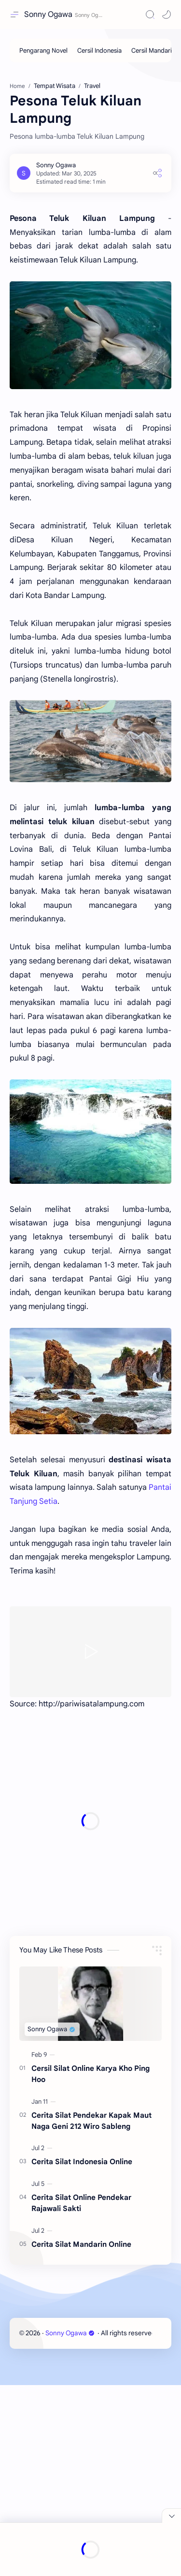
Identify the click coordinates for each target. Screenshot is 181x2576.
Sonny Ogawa (48, 14)
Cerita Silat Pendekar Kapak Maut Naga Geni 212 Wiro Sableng (91, 2311)
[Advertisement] (90, 162)
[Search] (150, 14)
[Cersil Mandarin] (153, 50)
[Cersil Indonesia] (99, 50)
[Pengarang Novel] (43, 50)
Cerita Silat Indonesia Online (81, 2352)
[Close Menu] (171, 2515)
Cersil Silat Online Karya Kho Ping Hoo (90, 2265)
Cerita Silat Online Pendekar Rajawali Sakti (81, 2394)
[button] (166, 14)
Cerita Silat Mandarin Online (81, 2435)
